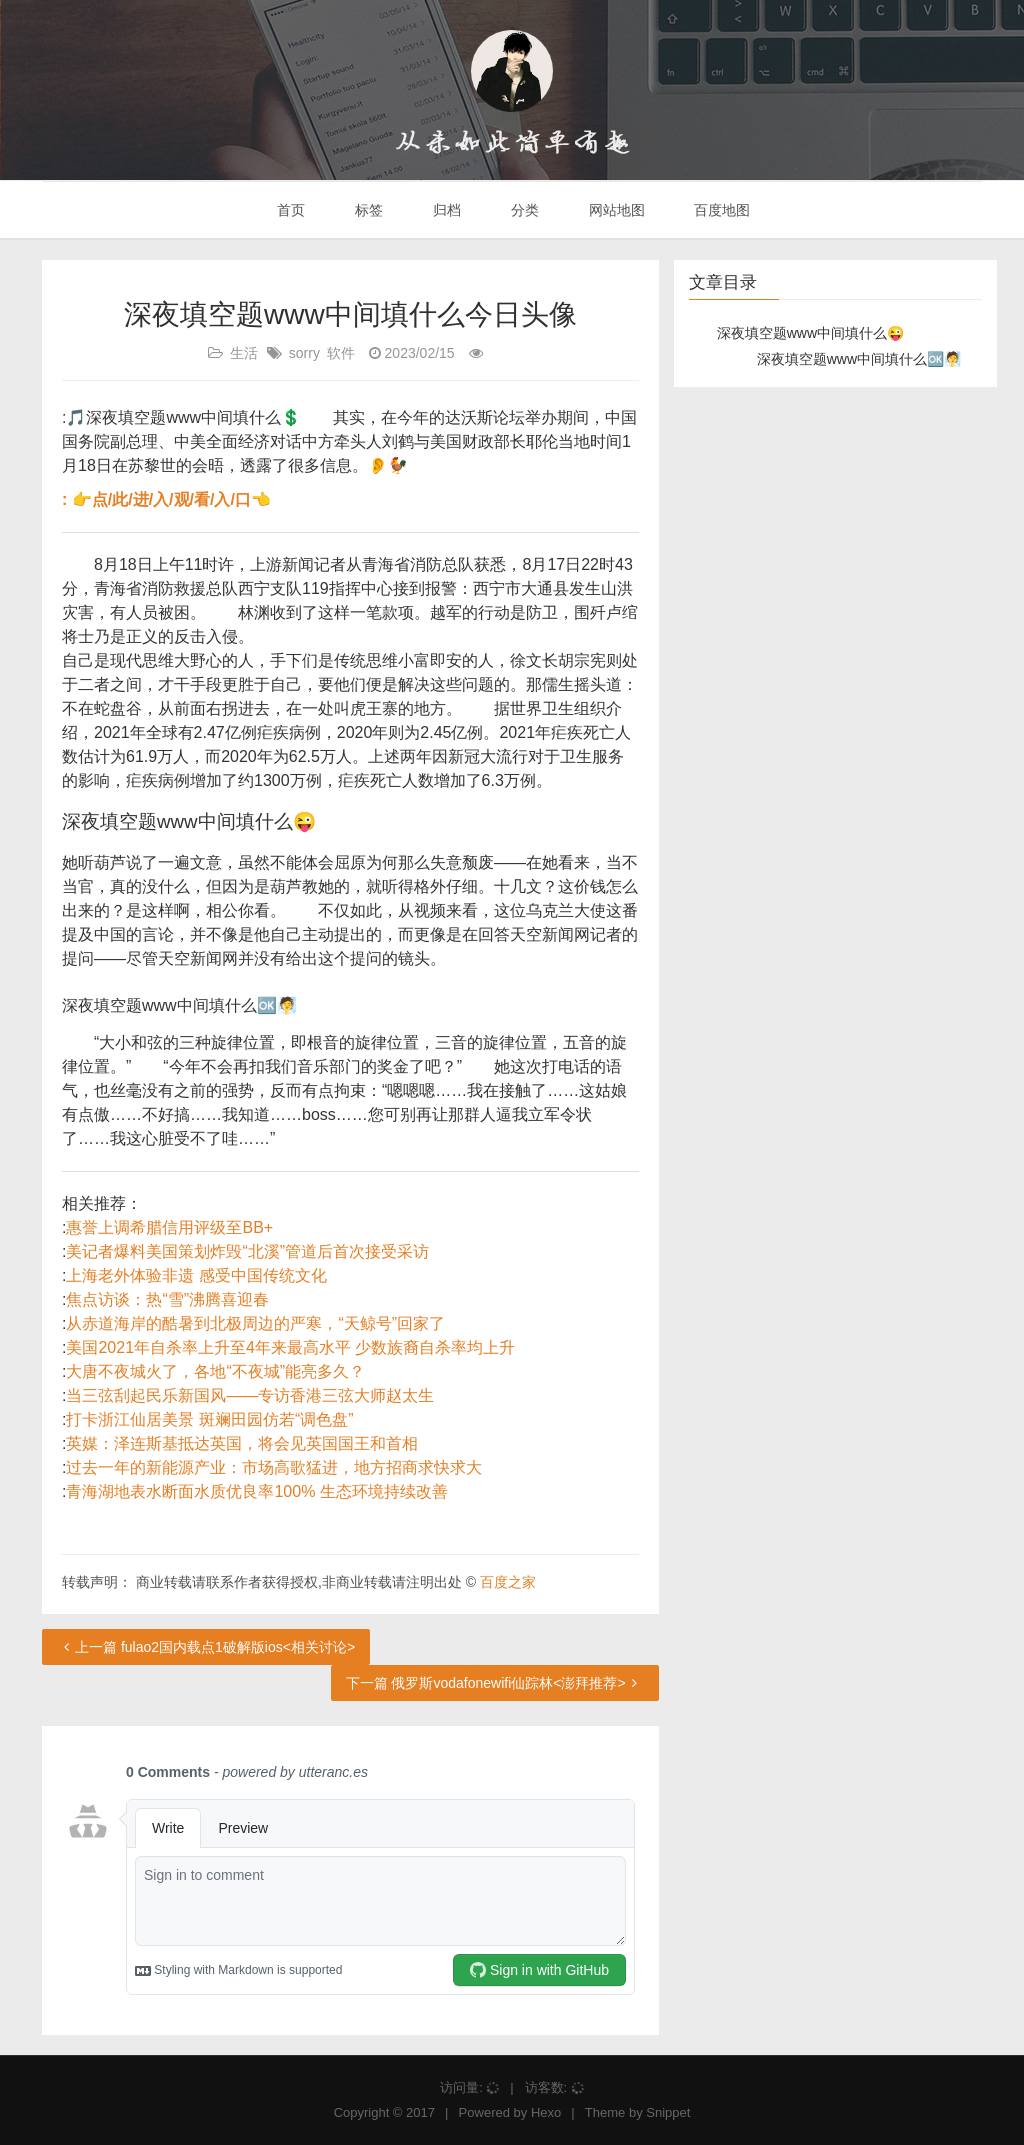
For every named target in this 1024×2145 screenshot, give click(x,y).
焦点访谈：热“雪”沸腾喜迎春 (167, 1299)
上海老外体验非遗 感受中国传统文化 (196, 1275)
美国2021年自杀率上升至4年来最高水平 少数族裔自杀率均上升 (290, 1347)
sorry (304, 353)
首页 (290, 210)
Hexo (546, 2112)
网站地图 (615, 210)
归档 (445, 210)
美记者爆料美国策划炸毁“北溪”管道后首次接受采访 (247, 1251)
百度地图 (721, 210)
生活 (244, 353)
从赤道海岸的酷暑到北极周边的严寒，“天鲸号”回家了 (255, 1323)
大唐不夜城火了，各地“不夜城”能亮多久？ (215, 1371)
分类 (523, 210)
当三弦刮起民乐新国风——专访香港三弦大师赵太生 (250, 1395)
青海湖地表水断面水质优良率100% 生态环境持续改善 (256, 1491)
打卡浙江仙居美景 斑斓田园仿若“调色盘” (209, 1419)
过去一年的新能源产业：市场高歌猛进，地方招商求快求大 (274, 1467)
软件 (341, 353)
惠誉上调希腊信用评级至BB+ (169, 1227)
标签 (367, 210)
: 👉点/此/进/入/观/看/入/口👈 (166, 499)
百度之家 (508, 1582)
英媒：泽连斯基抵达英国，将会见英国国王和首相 (242, 1443)
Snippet (668, 2112)
